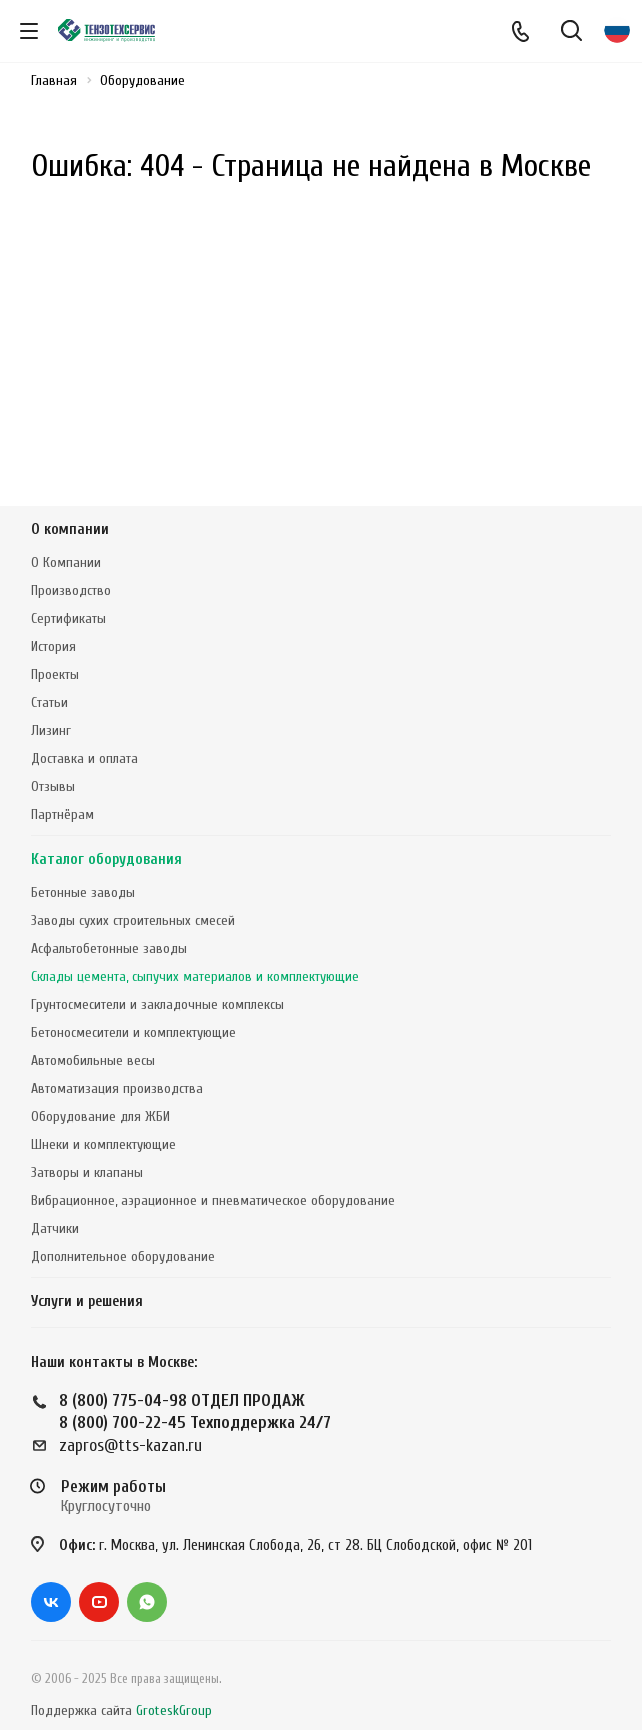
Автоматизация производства (117, 1088)
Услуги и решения (87, 1301)
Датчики (55, 1228)
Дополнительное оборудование (123, 1256)
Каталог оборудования (106, 859)
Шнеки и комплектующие (103, 1144)
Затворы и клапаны (87, 1172)
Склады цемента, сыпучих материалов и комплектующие (195, 976)
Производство (71, 590)
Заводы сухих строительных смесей (133, 920)
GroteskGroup (174, 1710)
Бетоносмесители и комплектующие (133, 1032)
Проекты (55, 674)
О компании (70, 529)
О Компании (66, 562)
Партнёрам (62, 814)
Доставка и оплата (84, 758)
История (53, 646)
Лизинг (51, 730)
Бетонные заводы (83, 892)
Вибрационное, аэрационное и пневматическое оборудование (213, 1200)
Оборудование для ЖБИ (100, 1116)
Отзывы (53, 786)
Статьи (49, 702)
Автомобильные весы (93, 1060)
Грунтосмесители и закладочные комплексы (157, 1004)
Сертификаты (68, 618)
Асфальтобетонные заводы (109, 948)
